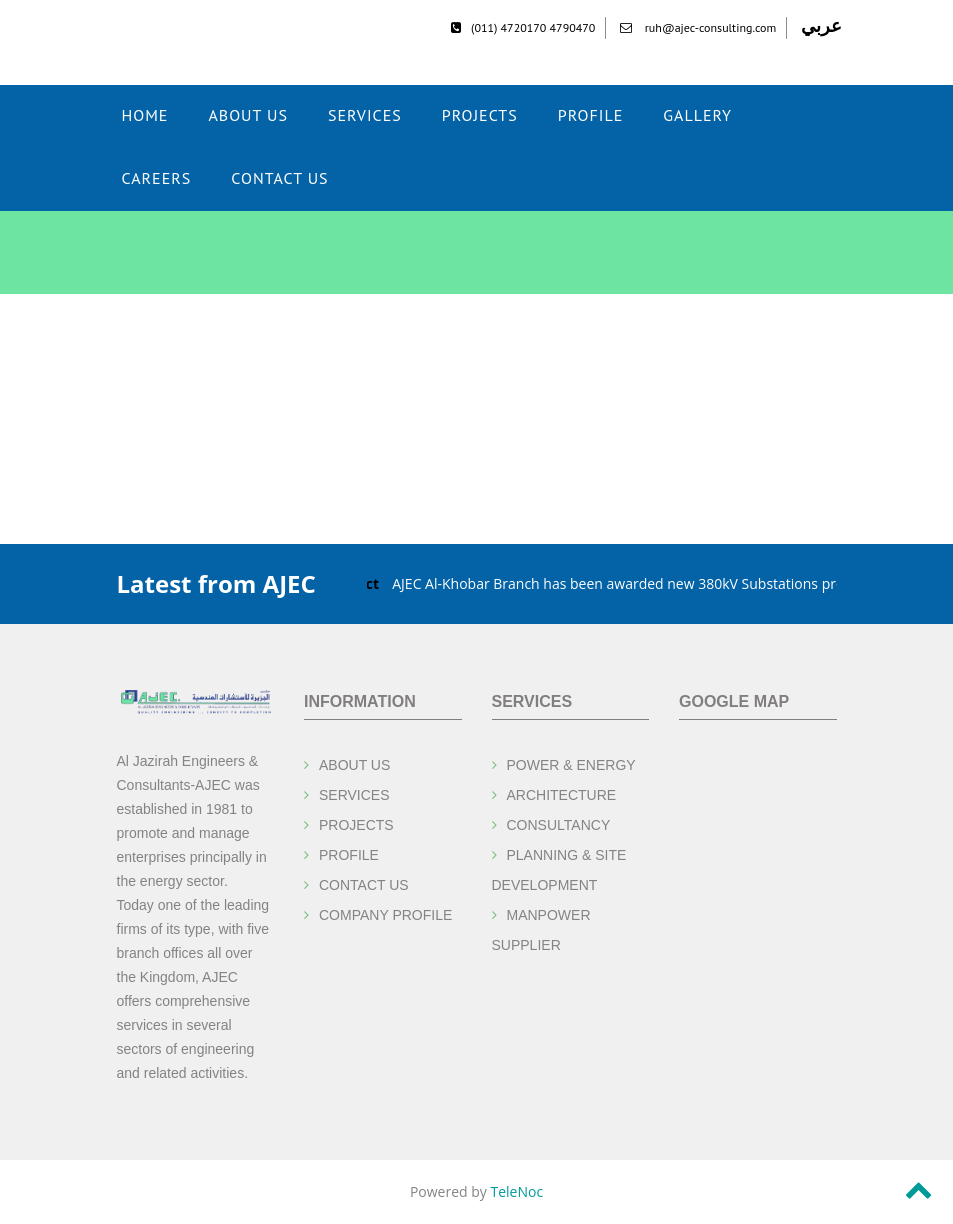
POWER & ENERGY (571, 765)
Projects (480, 115)
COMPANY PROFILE (385, 915)
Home (145, 115)
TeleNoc (516, 1191)
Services (365, 115)
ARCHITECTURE (562, 795)
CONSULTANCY (559, 825)
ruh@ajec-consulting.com (698, 27)
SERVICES (354, 795)
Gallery (697, 115)
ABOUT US (248, 115)
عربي (821, 26)
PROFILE (349, 855)
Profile (590, 115)
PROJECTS (356, 825)
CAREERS (157, 178)
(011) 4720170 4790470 (523, 27)
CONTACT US (279, 178)
